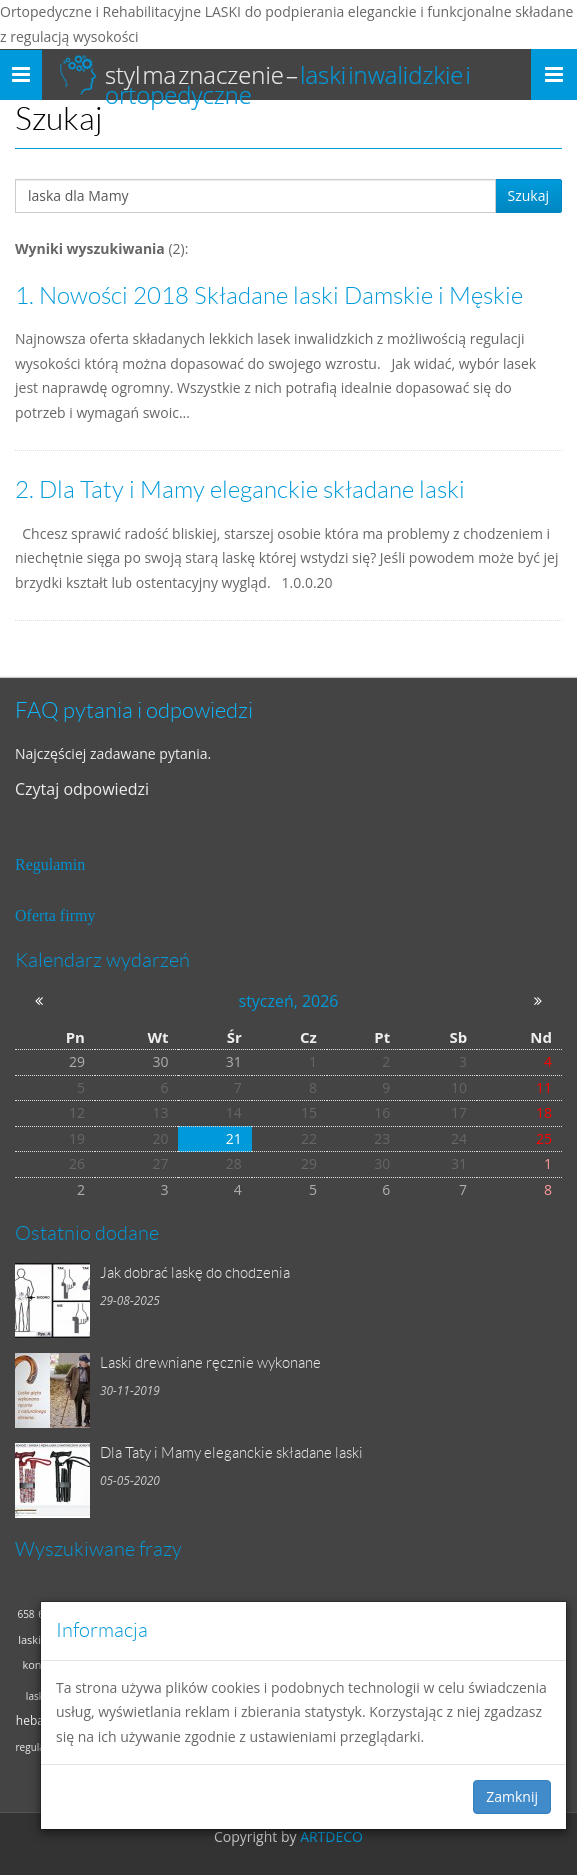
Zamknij (512, 1796)
